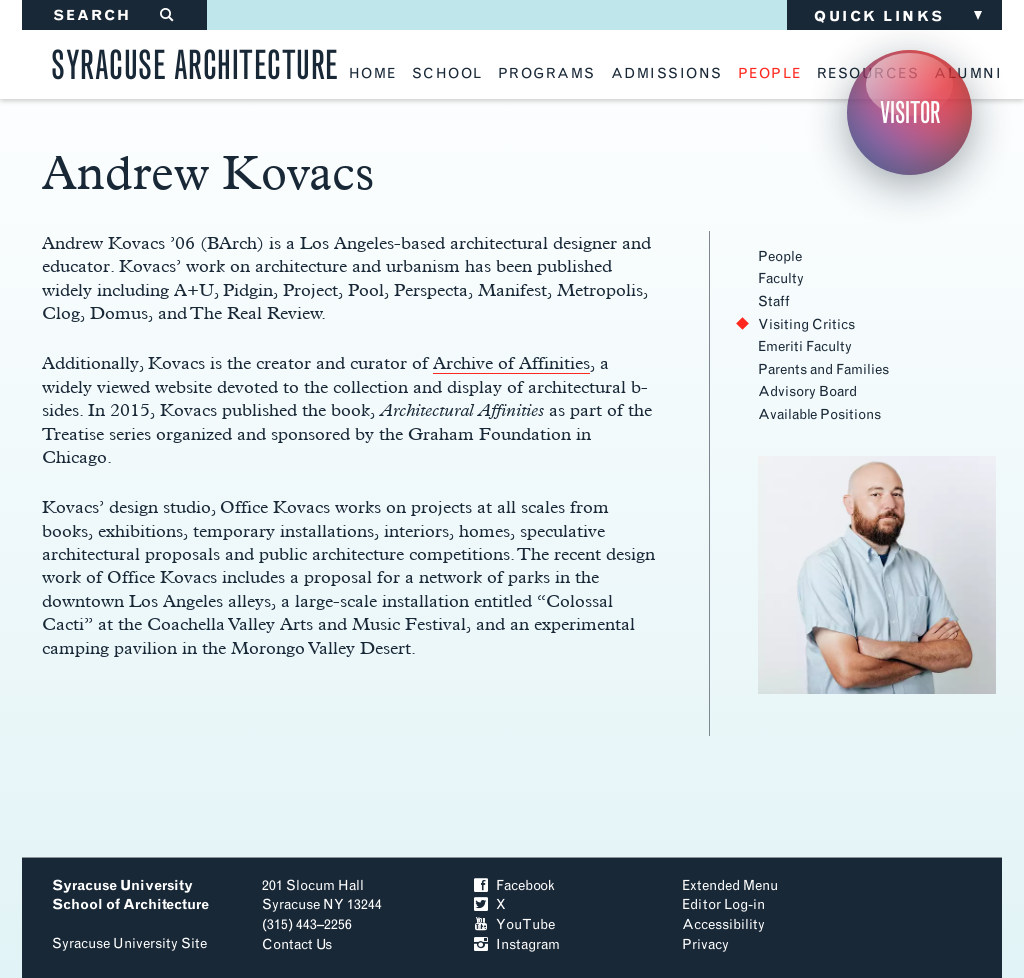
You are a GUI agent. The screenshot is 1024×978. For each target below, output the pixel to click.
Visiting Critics (806, 324)
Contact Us (297, 944)
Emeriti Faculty (805, 346)
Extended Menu (730, 885)
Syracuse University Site (129, 943)
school (447, 74)
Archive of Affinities (511, 362)
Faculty (781, 278)
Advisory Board (807, 391)
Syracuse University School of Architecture (130, 895)
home (373, 74)
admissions (667, 74)
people (770, 74)
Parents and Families (823, 369)
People (780, 256)
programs (547, 74)
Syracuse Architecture (195, 61)
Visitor (910, 112)
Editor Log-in (723, 904)
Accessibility (723, 924)
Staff (774, 301)
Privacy (705, 944)
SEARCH (114, 15)
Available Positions (819, 414)
